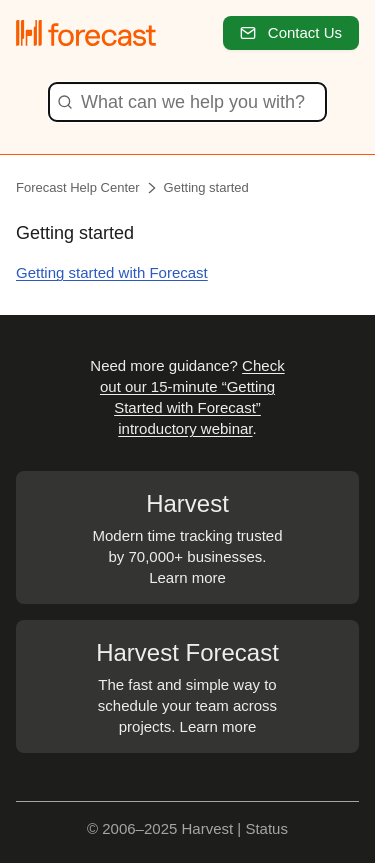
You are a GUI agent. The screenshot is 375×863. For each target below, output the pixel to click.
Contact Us (291, 32)
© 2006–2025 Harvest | (166, 828)
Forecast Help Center (78, 187)
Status (266, 828)
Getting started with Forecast (112, 272)
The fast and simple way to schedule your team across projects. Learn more (187, 685)
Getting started (206, 187)
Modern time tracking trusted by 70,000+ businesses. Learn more (187, 536)
